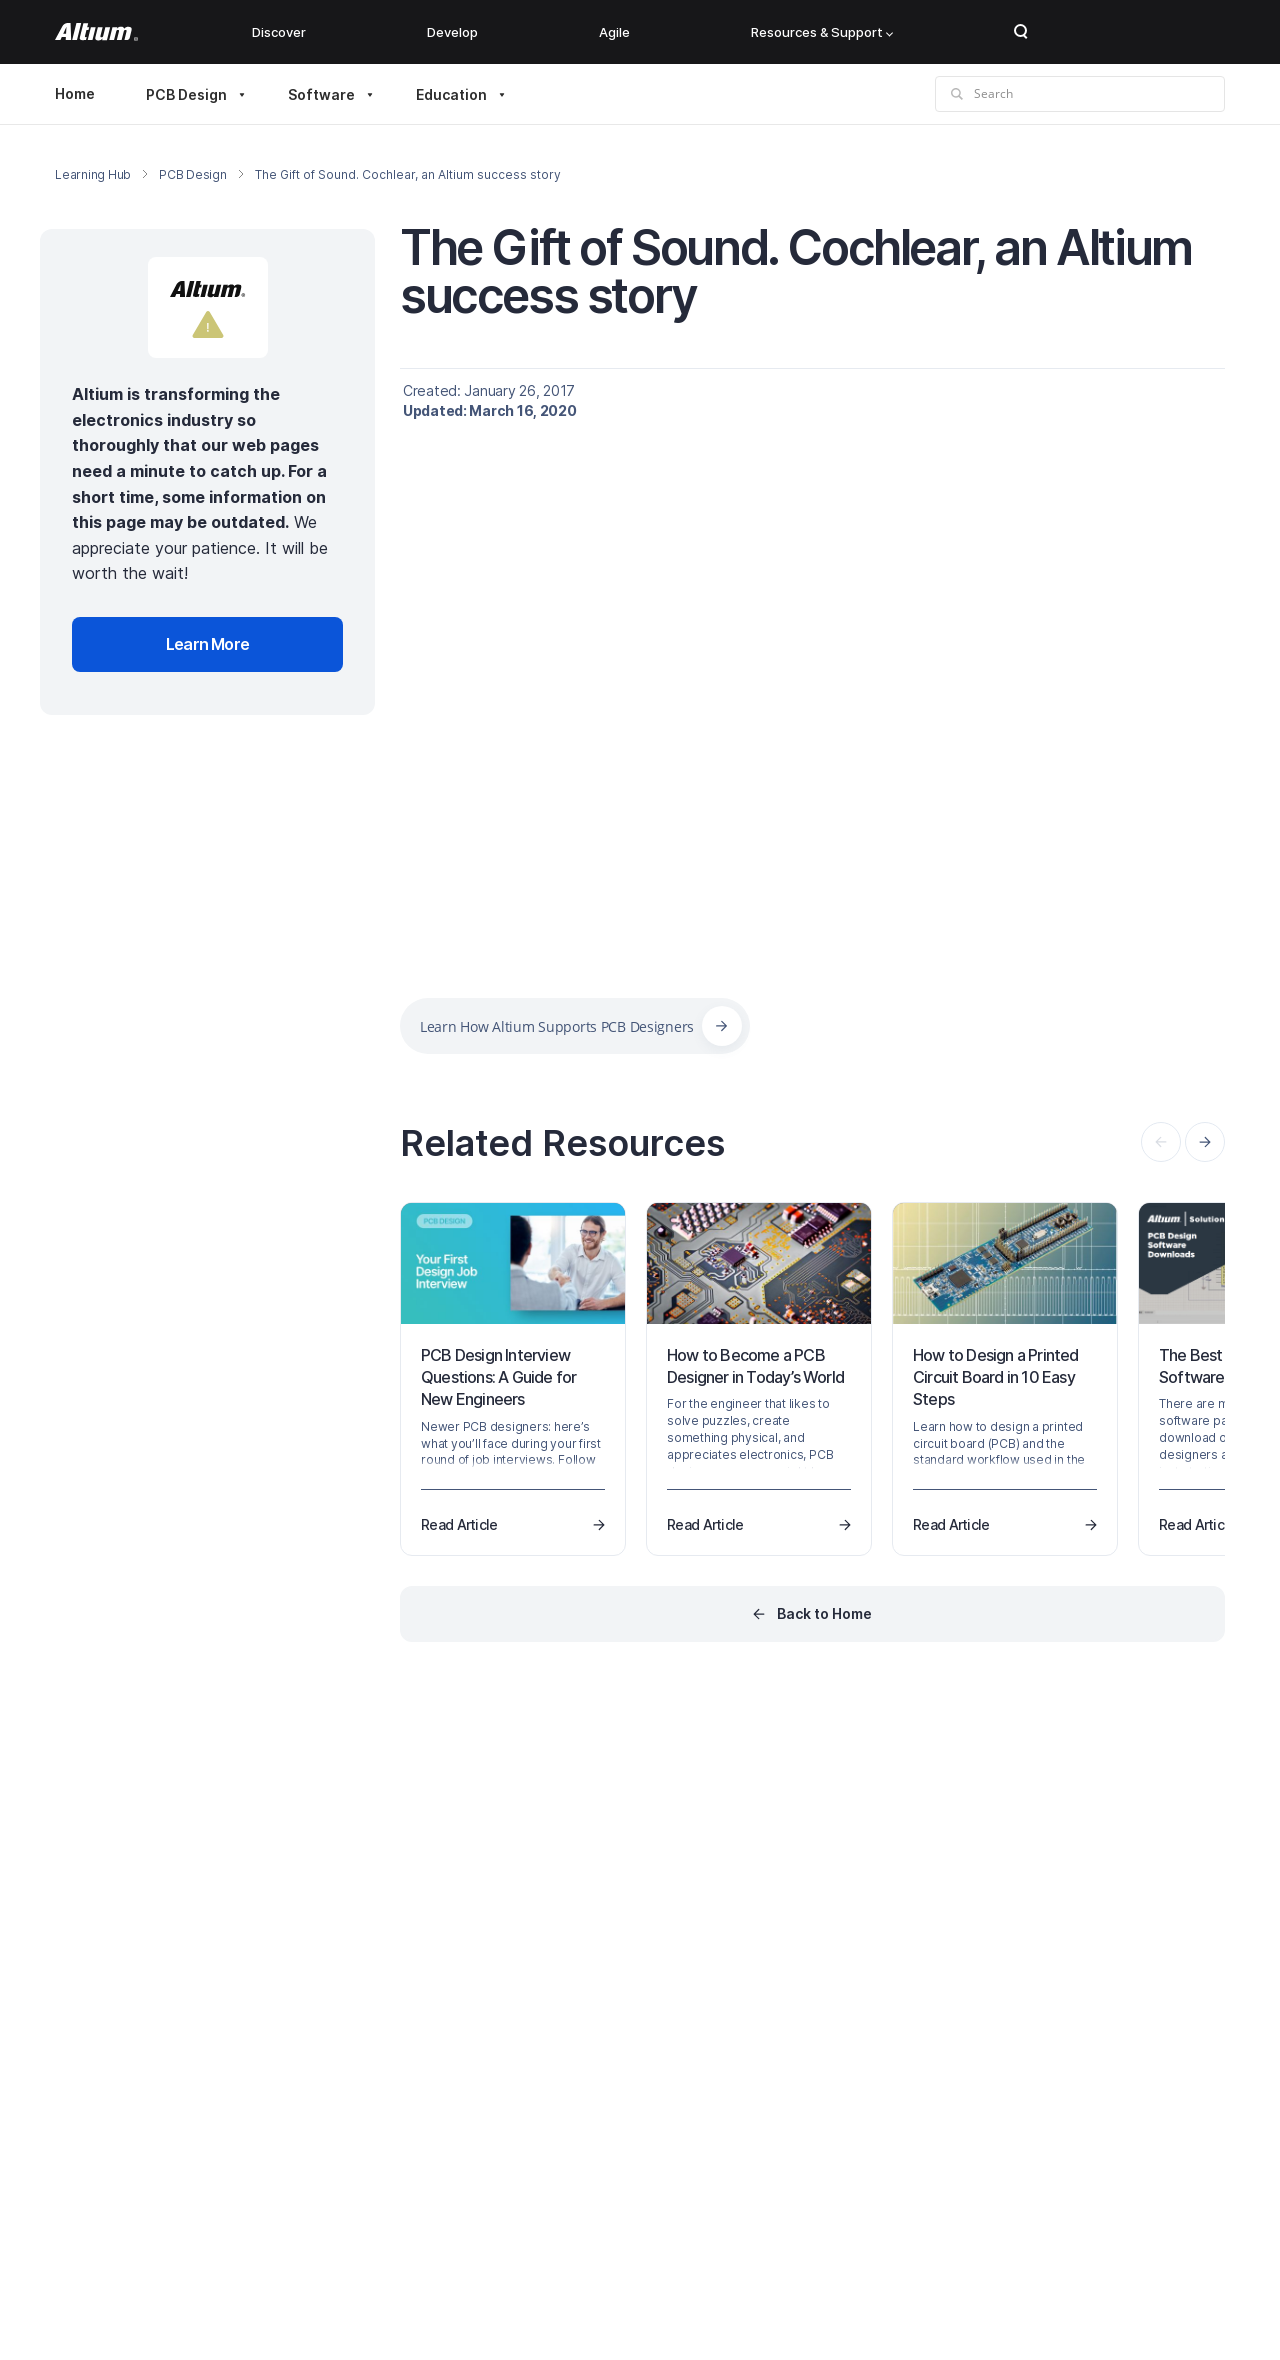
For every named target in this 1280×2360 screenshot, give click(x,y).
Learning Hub (93, 174)
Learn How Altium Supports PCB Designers (557, 1026)
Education (451, 94)
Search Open (1021, 32)
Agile (614, 32)
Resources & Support (822, 32)
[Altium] (96, 32)
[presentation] (1205, 1142)
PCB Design (186, 94)
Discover (279, 32)
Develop (452, 32)
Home (75, 93)
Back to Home (824, 1613)
